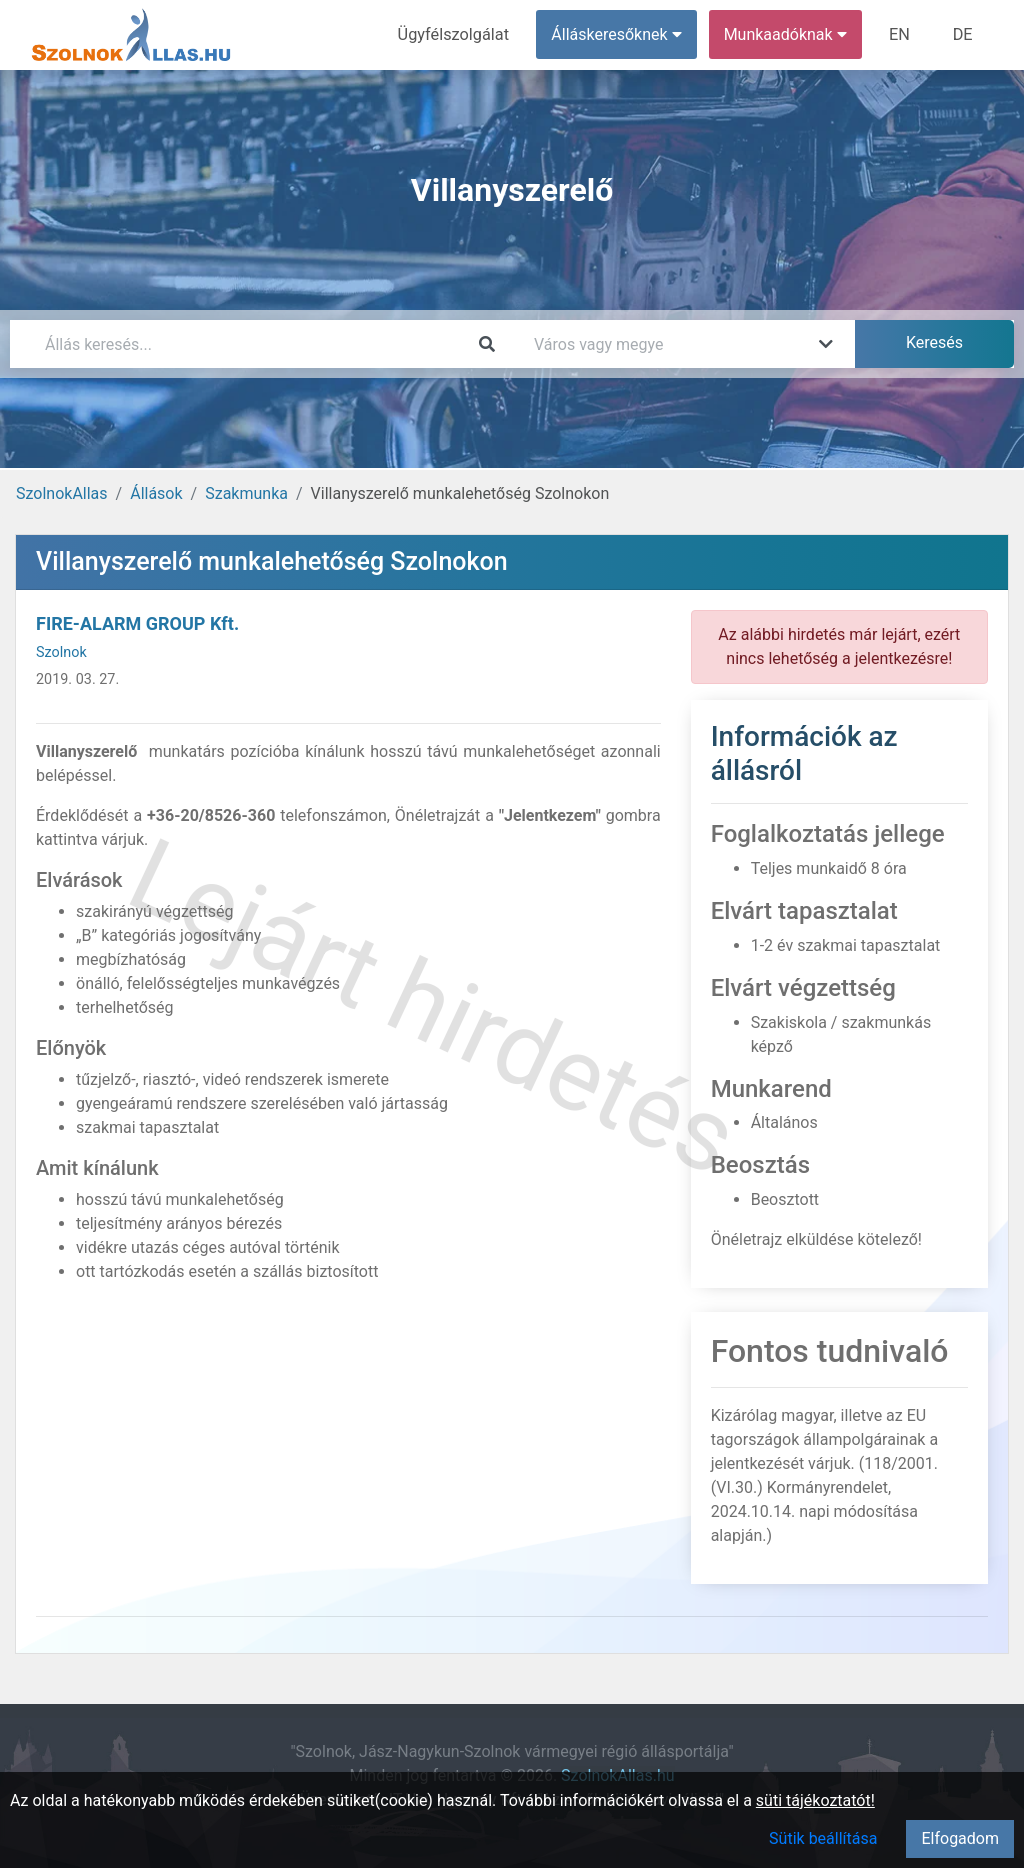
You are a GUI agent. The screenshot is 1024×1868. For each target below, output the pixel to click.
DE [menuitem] (963, 34)
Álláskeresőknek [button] (619, 34)
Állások (156, 493)
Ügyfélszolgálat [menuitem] (456, 34)
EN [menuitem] (901, 34)
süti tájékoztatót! (815, 1800)
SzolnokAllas (62, 493)
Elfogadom (960, 1838)
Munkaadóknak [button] (787, 34)
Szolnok (61, 652)
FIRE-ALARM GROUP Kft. (137, 623)
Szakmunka (246, 493)
